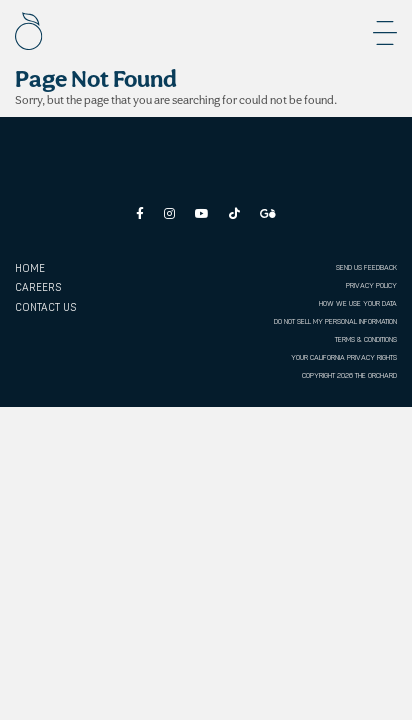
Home (30, 268)
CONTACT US (45, 307)
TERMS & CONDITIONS (366, 339)
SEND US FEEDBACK (366, 267)
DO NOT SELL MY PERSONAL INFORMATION (335, 321)
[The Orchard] (29, 31)
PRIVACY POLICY (371, 285)
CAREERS (38, 287)
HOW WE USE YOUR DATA (358, 303)
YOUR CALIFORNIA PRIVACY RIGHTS (344, 357)
